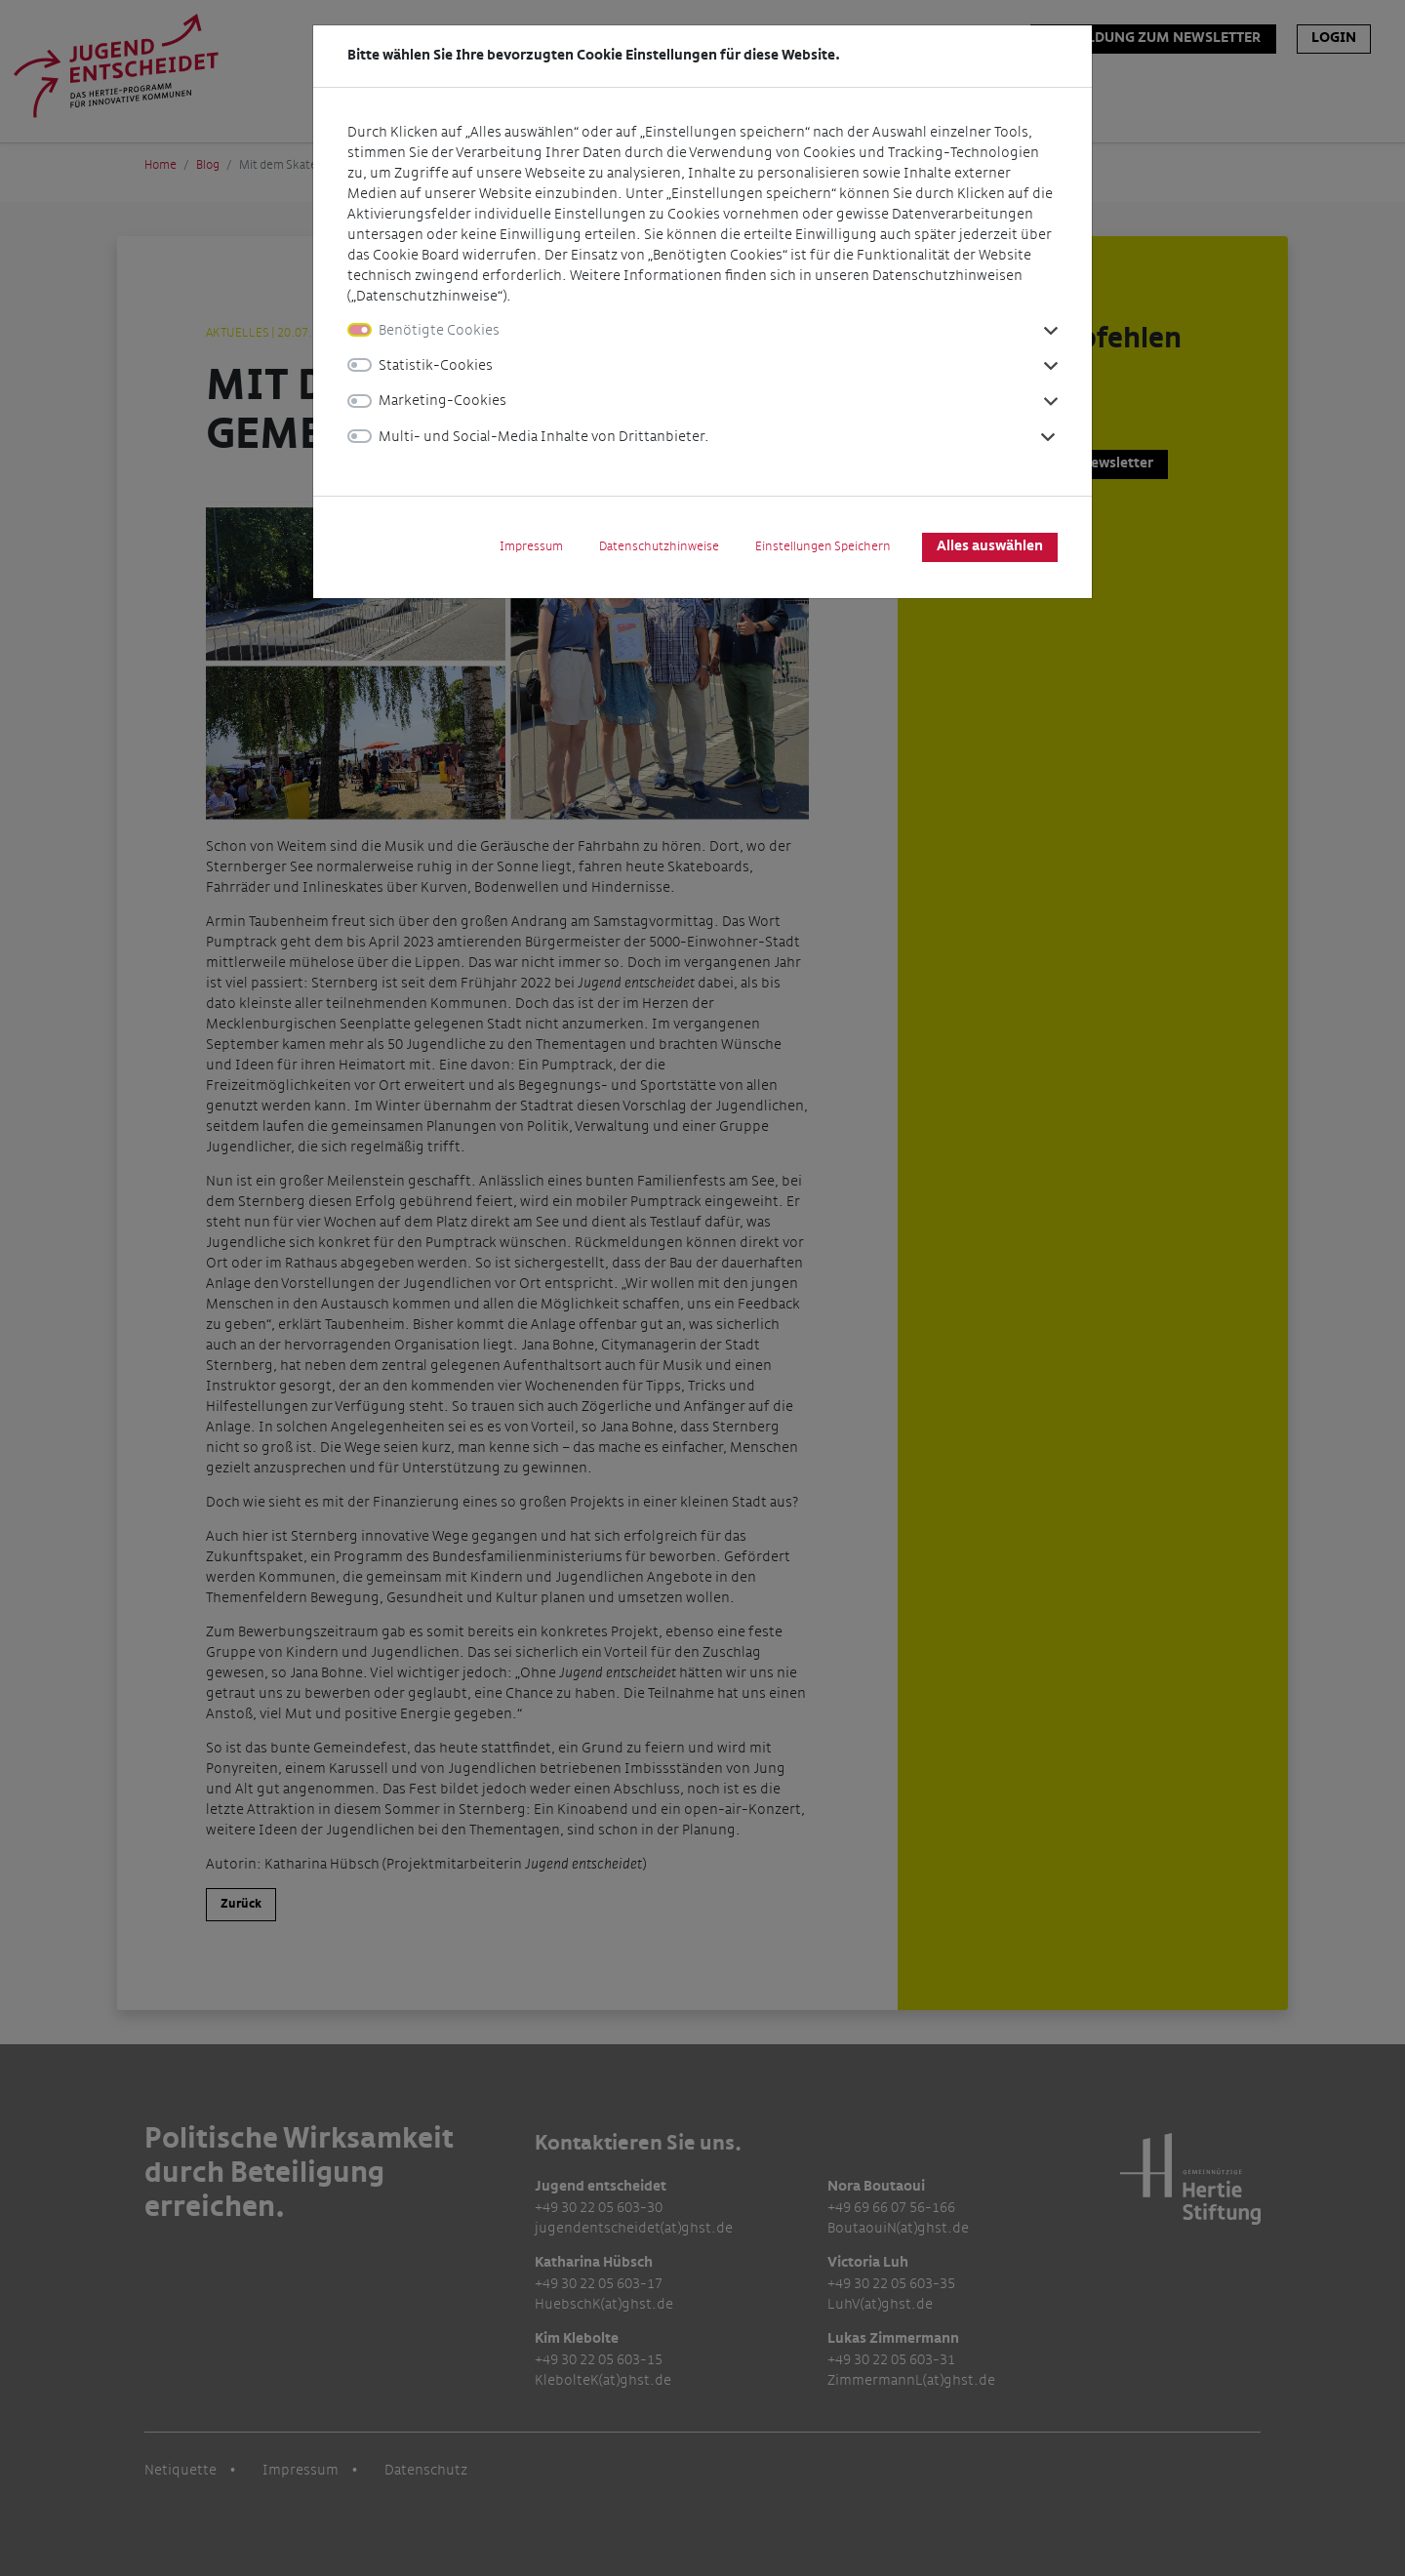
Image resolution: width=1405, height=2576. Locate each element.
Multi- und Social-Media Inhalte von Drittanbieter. (544, 436)
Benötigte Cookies (439, 330)
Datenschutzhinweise (659, 546)
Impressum (531, 546)
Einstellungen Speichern (823, 546)
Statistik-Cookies (436, 365)
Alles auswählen (990, 546)
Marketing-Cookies (442, 400)
